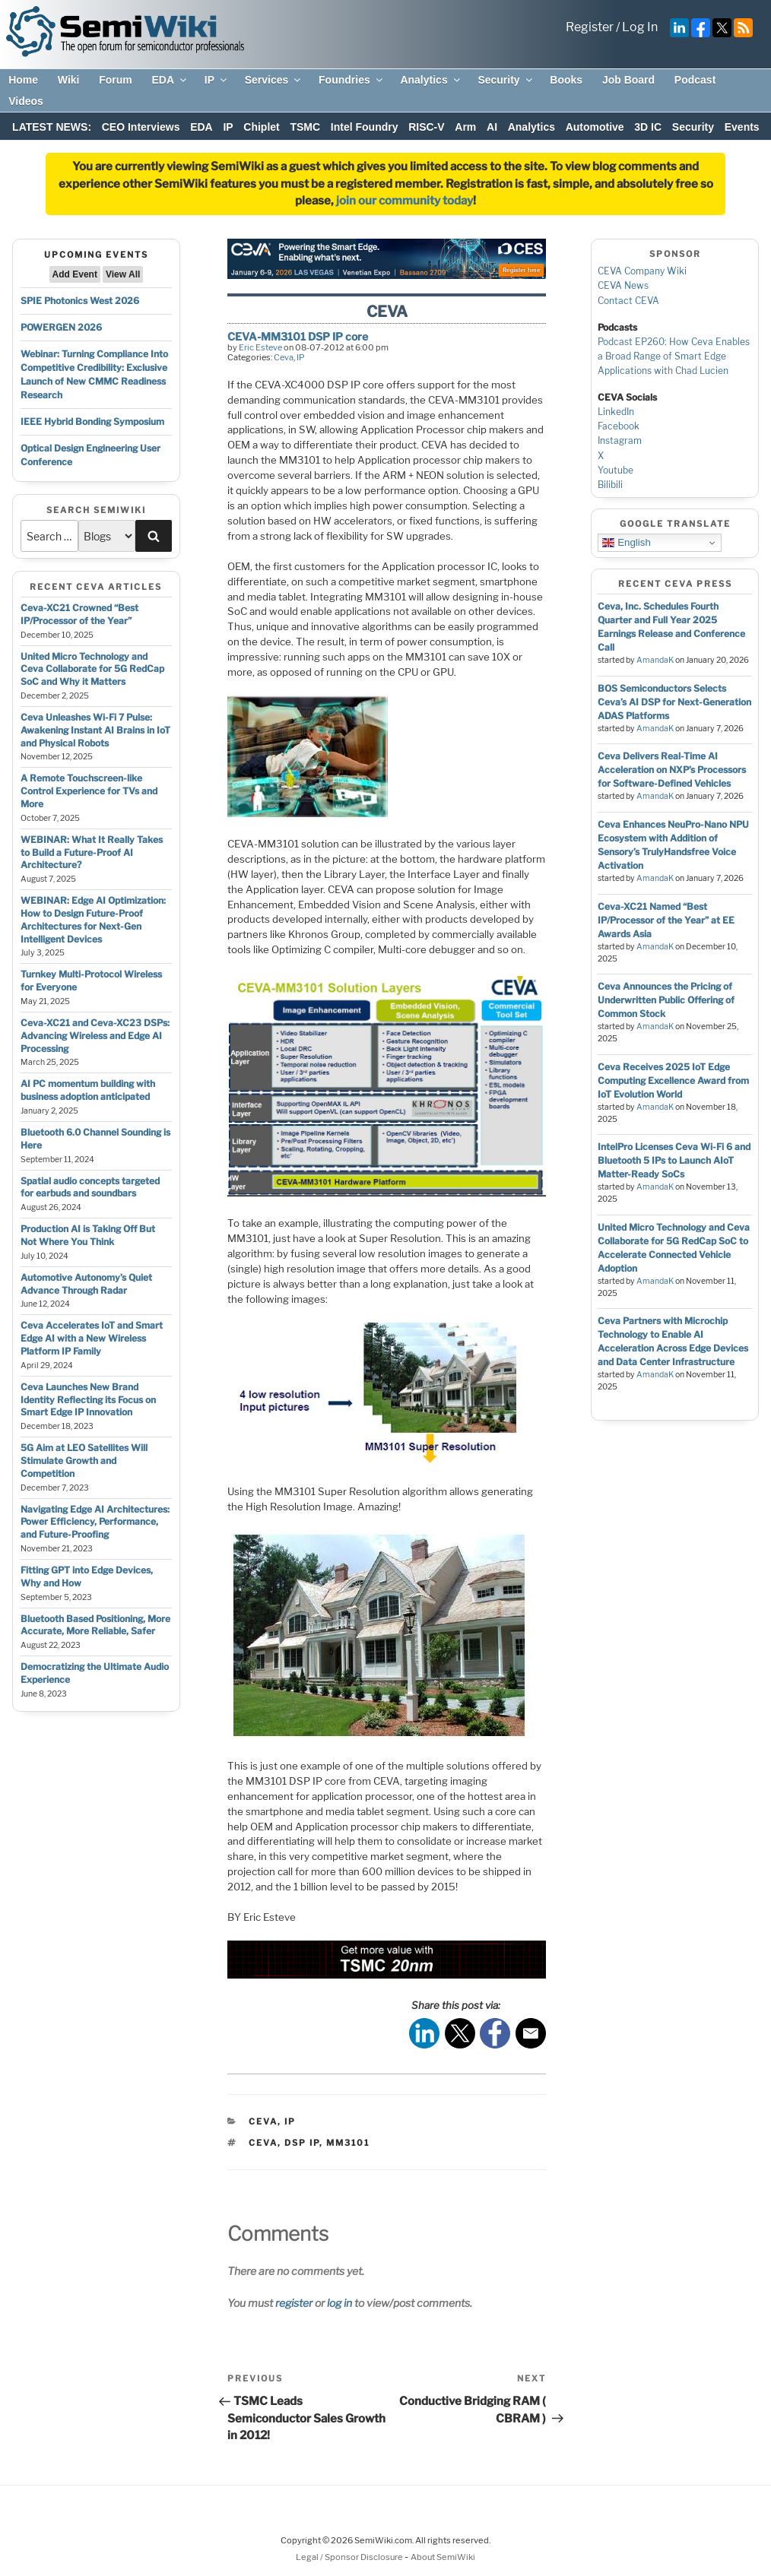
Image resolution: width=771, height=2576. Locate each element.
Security (506, 80)
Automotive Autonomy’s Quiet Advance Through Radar (86, 1284)
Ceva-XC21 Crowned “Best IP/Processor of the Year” (79, 614)
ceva (263, 2142)
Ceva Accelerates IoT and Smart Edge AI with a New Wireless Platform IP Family (92, 1338)
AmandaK (655, 660)
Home (23, 80)
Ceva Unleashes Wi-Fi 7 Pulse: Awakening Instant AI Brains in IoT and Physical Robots (95, 730)
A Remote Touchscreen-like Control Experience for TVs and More (89, 791)
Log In (640, 27)
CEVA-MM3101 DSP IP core (297, 336)
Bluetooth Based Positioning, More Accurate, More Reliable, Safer (95, 1625)
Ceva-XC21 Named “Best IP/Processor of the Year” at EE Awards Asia (666, 920)
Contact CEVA (628, 300)
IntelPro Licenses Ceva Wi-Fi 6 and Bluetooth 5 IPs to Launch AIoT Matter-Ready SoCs (674, 1160)
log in (339, 2302)
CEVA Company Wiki (642, 271)
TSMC (305, 127)
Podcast (694, 80)
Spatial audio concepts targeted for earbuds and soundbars (90, 1187)
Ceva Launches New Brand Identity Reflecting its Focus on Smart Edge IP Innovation (88, 1399)
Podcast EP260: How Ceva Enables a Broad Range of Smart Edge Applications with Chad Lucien (674, 356)
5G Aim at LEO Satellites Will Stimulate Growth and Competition (84, 1460)
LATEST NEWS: (51, 127)
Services (274, 80)
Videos (25, 101)
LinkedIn (616, 411)
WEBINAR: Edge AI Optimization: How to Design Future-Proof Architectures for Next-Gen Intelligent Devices (93, 919)
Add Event (74, 274)
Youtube (615, 470)
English (626, 543)
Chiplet (261, 127)
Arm (465, 127)
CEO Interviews (141, 127)
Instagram (620, 440)
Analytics (431, 80)
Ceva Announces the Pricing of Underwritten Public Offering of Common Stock (666, 1000)
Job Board (628, 80)
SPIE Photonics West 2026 (80, 300)
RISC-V (426, 127)
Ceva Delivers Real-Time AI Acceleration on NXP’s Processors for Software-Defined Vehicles (672, 769)
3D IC (648, 127)
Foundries (352, 80)
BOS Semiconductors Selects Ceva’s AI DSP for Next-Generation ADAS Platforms (674, 702)
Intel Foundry (364, 127)
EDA (170, 80)
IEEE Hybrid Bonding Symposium (92, 421)
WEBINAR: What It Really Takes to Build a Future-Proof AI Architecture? (92, 852)
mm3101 (348, 2142)
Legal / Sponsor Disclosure (350, 2557)
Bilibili (610, 484)
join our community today (404, 201)
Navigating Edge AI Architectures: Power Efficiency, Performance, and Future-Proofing (95, 1522)
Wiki (69, 80)
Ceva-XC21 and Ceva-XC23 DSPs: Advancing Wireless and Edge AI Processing (95, 1035)
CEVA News (623, 285)
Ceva (283, 357)
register (294, 2302)
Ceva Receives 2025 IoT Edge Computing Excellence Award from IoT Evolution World (673, 1080)
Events (742, 127)
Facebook (618, 426)
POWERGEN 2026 (61, 327)
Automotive (595, 127)
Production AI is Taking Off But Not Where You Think (88, 1235)
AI (492, 127)
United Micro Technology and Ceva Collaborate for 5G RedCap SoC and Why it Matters (92, 669)
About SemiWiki (443, 2557)
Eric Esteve (260, 347)
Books (566, 80)
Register (590, 27)
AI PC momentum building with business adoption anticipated (88, 1090)
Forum (115, 80)
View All (123, 274)
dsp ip (301, 2142)
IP (217, 80)
